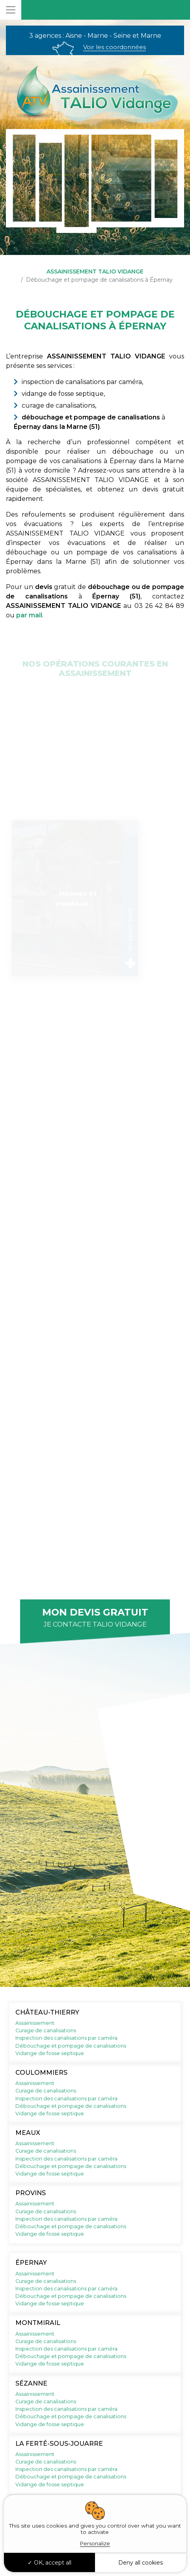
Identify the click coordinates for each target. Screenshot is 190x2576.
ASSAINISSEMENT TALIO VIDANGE (95, 271)
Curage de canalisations (45, 2030)
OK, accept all (49, 2562)
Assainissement (34, 2023)
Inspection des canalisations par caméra (66, 2038)
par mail (29, 615)
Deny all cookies (140, 2562)
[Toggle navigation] (10, 10)
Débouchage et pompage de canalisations (70, 2046)
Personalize (95, 2543)
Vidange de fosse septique (49, 2053)
